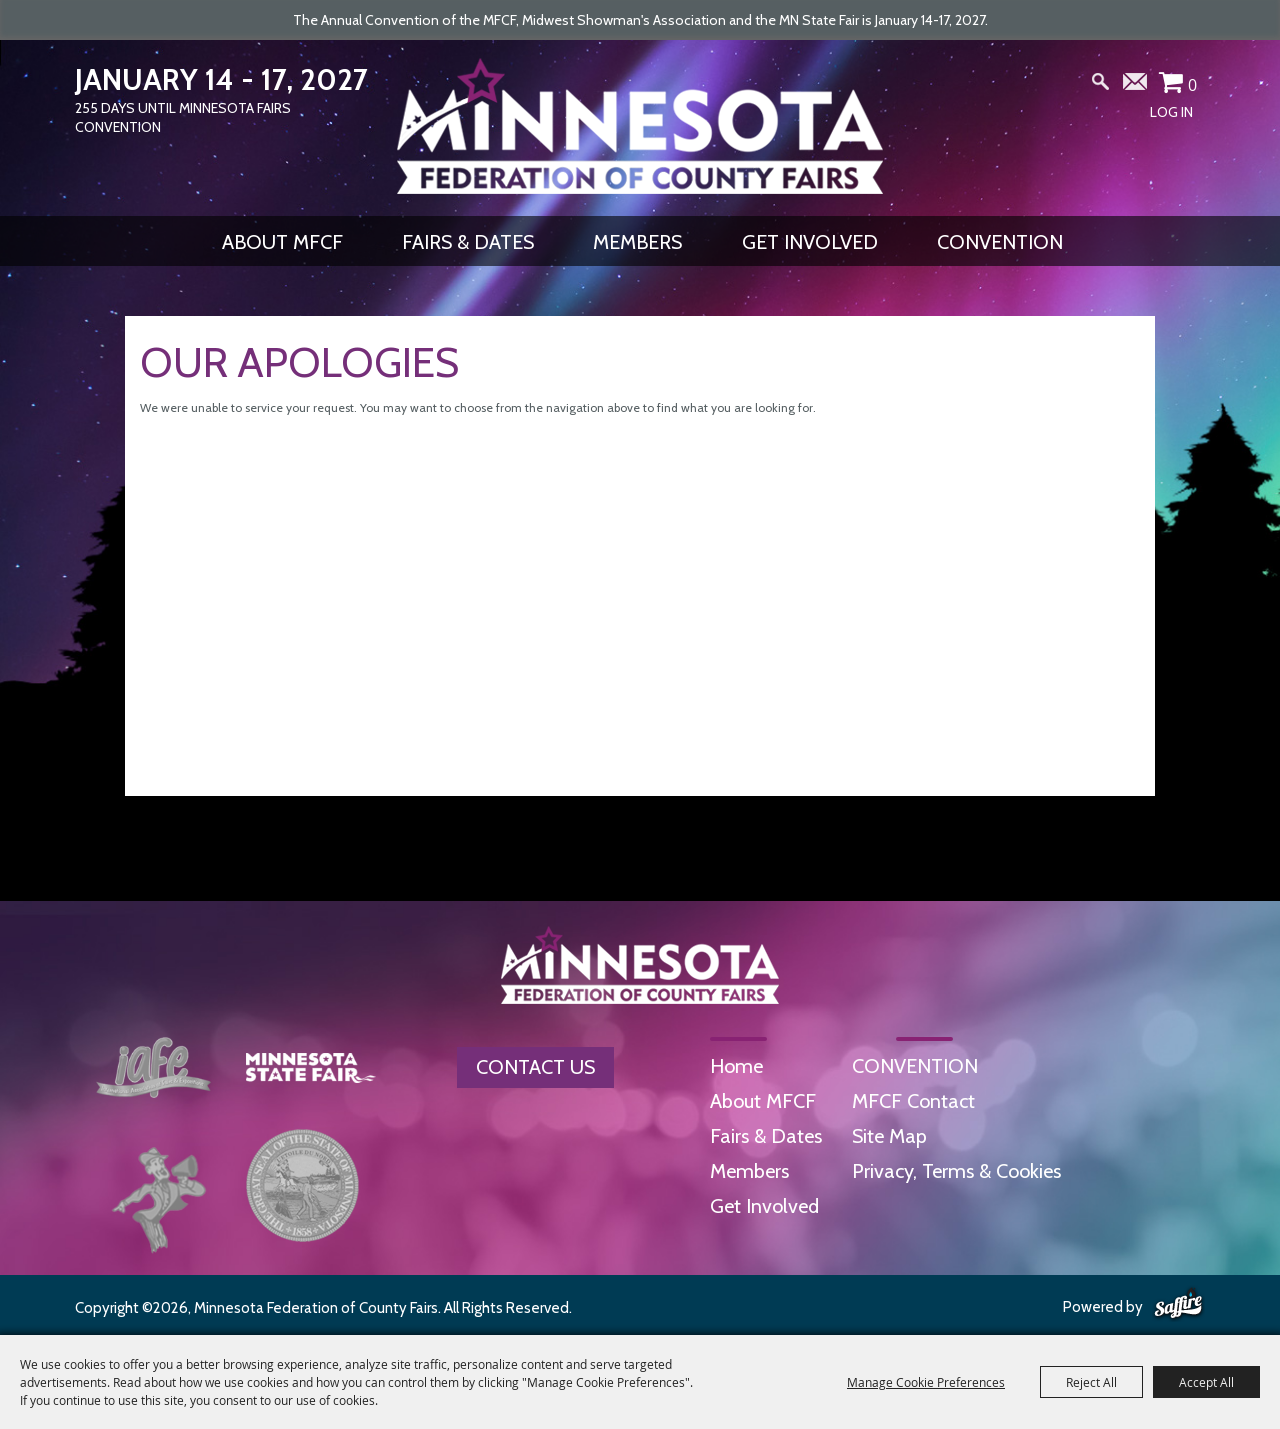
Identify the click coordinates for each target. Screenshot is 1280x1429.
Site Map (889, 1136)
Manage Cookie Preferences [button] (926, 1382)
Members (637, 242)
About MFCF (282, 242)
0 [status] (1192, 85)
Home (736, 1066)
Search (1101, 86)
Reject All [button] (1091, 1382)
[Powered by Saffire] (1178, 1305)
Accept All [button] (1206, 1382)
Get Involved (810, 242)
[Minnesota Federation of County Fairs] (640, 126)
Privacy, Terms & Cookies (956, 1171)
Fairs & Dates (468, 242)
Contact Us (535, 1067)
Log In (1171, 112)
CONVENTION (1000, 242)
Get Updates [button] (1136, 86)
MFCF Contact (913, 1101)
